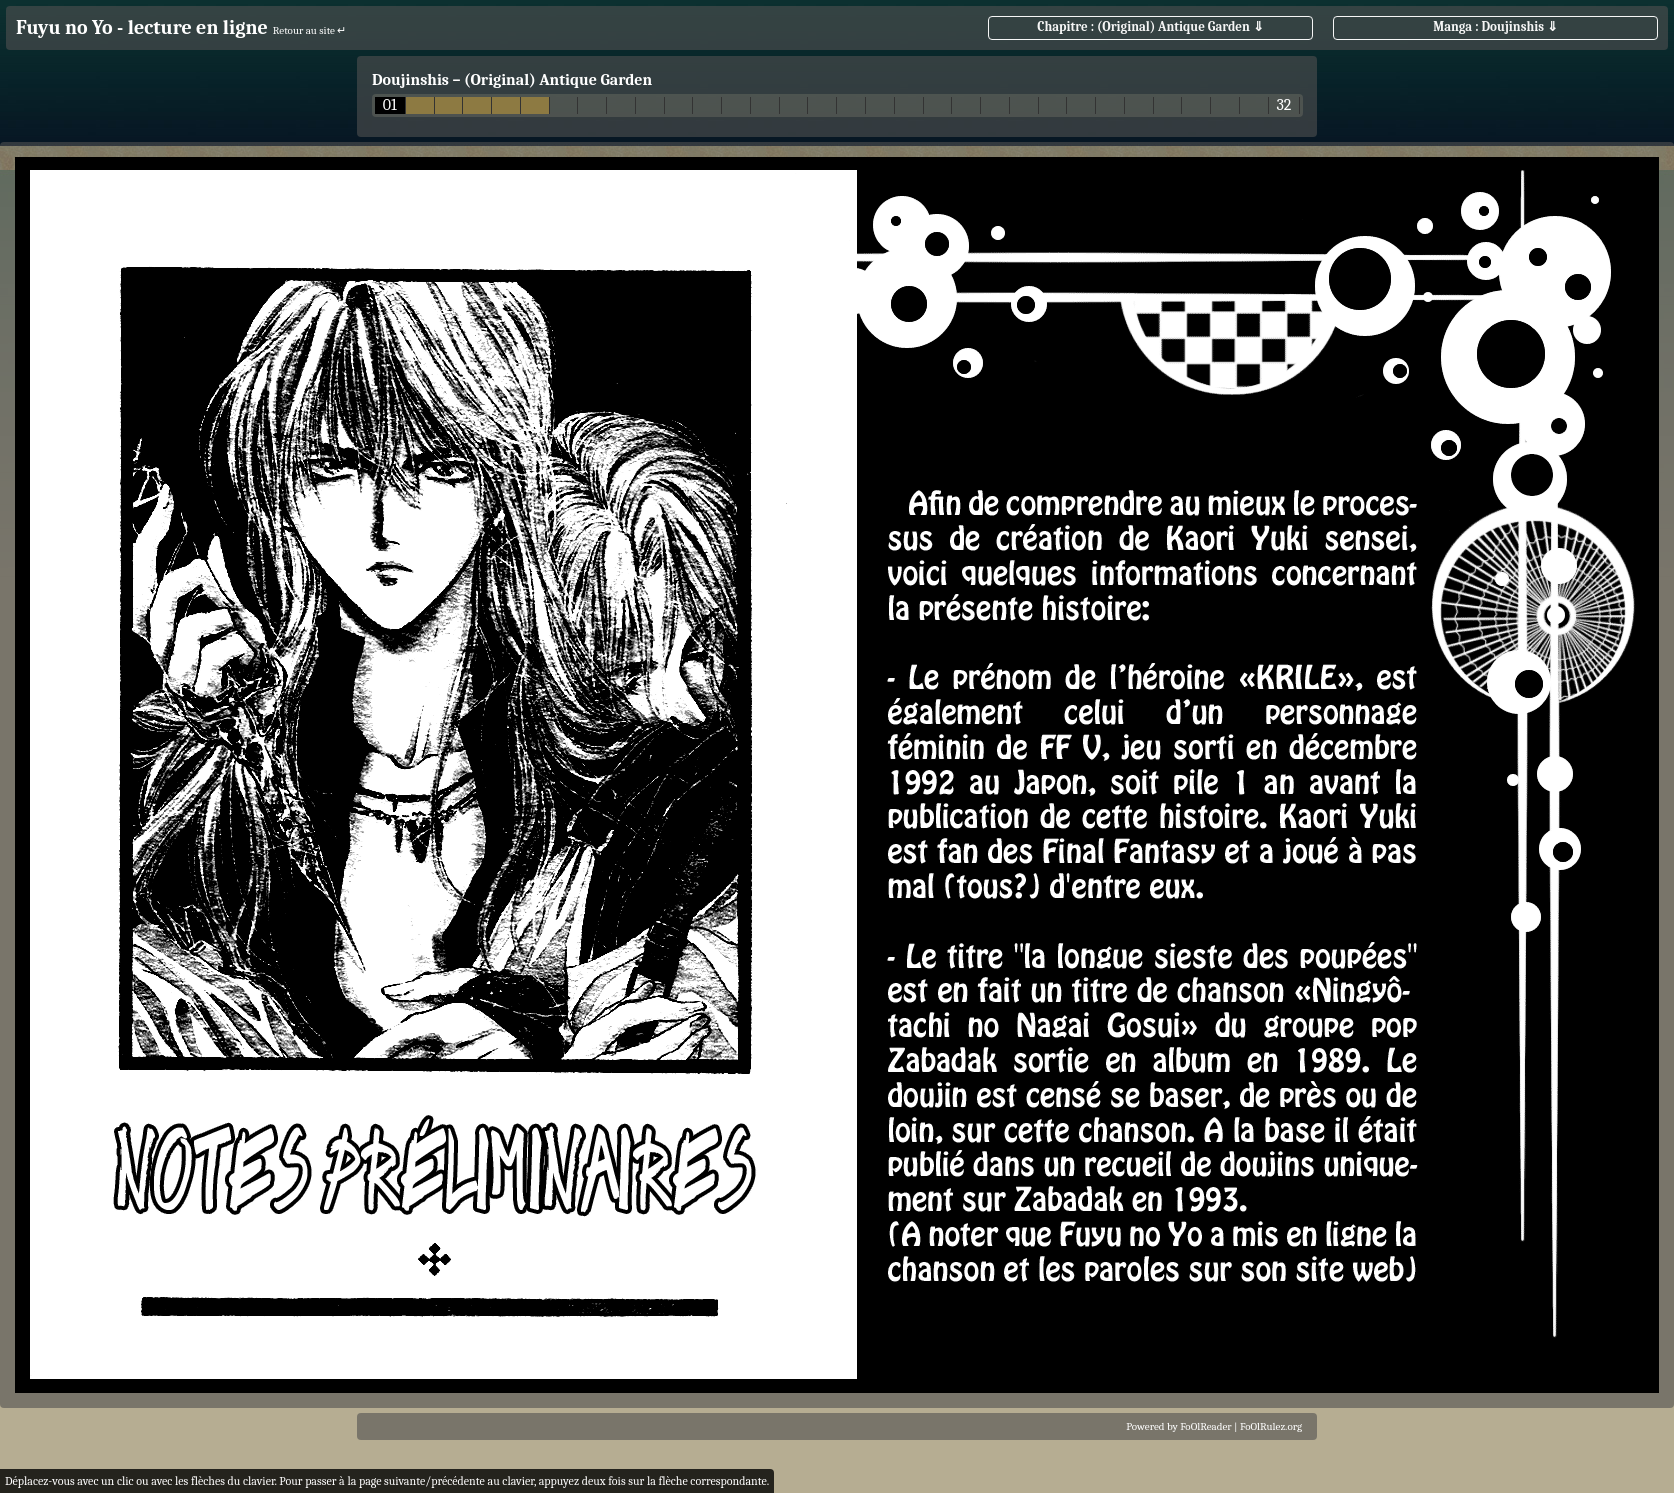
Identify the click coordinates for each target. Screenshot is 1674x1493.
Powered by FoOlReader (1178, 1426)
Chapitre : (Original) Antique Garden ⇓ (1150, 26)
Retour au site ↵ (310, 30)
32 (1283, 105)
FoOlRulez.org (1271, 1426)
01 (390, 105)
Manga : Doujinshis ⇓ (1495, 26)
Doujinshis (410, 80)
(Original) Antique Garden (558, 80)
